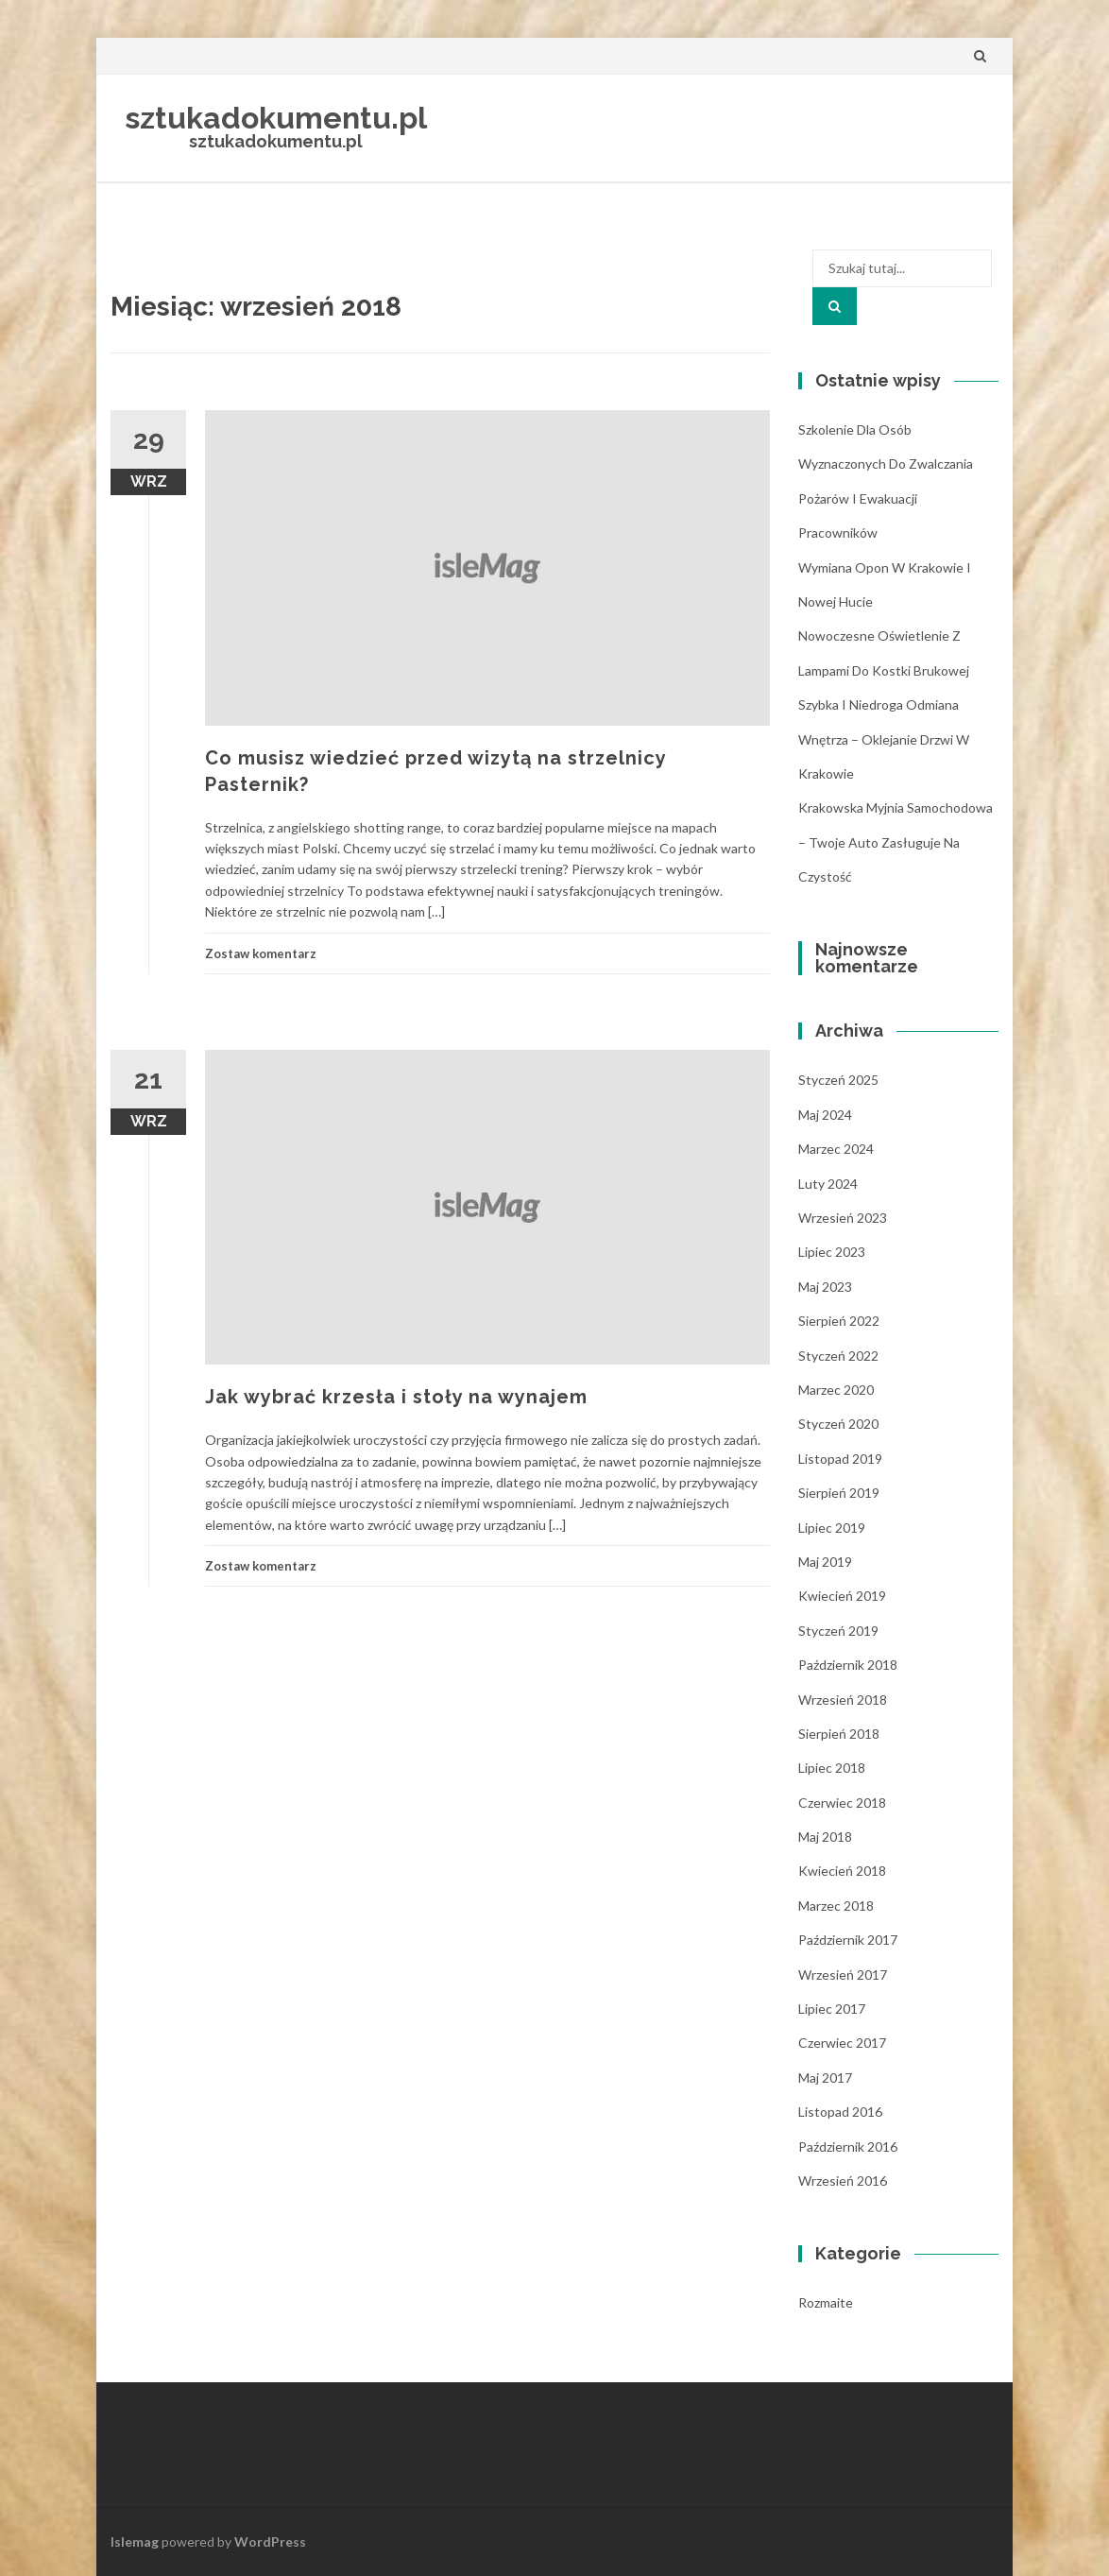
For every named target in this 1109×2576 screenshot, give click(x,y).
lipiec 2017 (831, 2009)
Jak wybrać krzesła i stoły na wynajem (396, 1396)
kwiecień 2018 (842, 1871)
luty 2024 (828, 1184)
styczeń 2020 (838, 1424)
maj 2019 (825, 1562)
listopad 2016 (840, 2112)
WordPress (270, 2541)
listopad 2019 (840, 1459)
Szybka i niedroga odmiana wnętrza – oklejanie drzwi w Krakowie (883, 738)
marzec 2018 (836, 1906)
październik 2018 (847, 1665)
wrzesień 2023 (842, 1218)
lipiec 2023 (831, 1252)
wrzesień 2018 (842, 1700)
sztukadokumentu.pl (276, 117)
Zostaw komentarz (260, 953)
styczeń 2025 (838, 1080)
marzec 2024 (836, 1149)
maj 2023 (825, 1287)
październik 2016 (847, 2146)
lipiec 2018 (831, 1768)
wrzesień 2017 (842, 1974)
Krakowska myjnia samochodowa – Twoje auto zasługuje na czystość (895, 841)
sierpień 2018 (838, 1734)
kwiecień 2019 (842, 1596)
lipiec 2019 (831, 1528)
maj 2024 (825, 1115)
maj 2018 (825, 1837)
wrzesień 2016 (842, 2180)
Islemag (135, 2541)
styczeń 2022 (838, 1356)
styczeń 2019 (838, 1631)
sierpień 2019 (838, 1493)
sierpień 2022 (838, 1321)
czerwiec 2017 (842, 2043)
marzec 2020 (836, 1390)
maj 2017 (825, 2077)
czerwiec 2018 (842, 1803)
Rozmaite (825, 2302)
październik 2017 (847, 1940)
